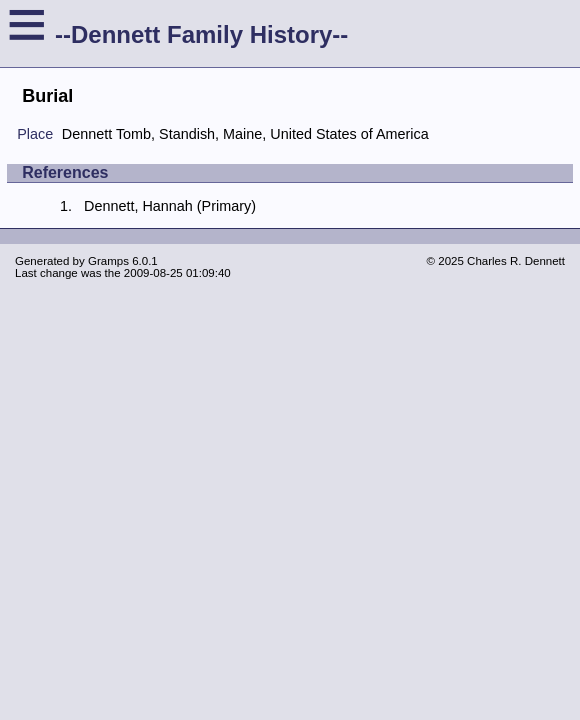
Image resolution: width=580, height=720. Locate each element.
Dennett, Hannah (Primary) (170, 206)
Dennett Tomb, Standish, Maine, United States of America (245, 134)
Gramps (108, 261)
